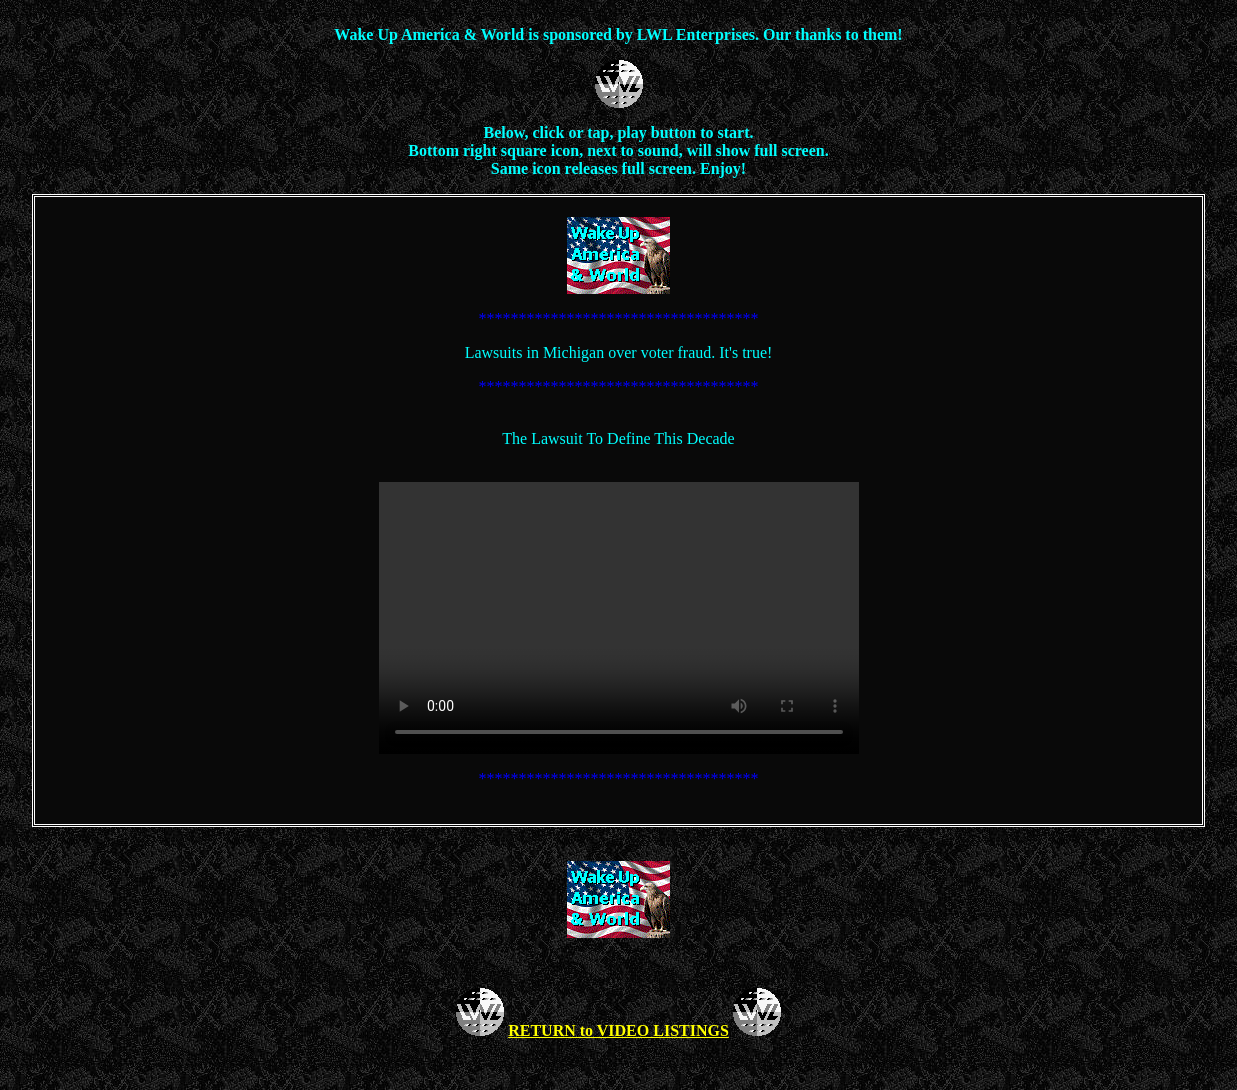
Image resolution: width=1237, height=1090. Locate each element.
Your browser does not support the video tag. (619, 618)
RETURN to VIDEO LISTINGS (618, 1030)
